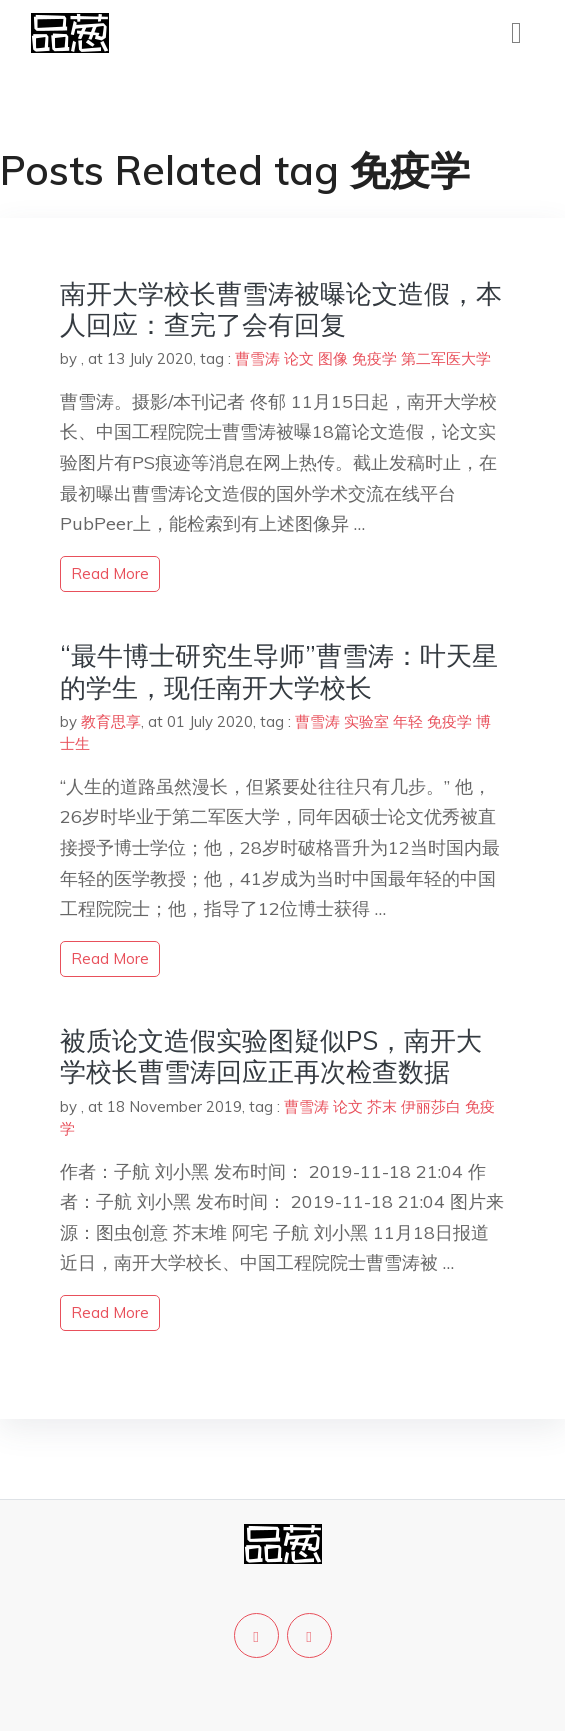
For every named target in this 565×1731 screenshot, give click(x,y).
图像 (333, 358)
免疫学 (374, 358)
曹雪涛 (257, 358)
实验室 (366, 721)
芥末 (382, 1106)
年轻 (408, 721)
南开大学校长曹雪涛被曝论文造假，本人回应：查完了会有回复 (281, 309)
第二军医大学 (446, 358)
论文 (299, 358)
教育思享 (111, 721)
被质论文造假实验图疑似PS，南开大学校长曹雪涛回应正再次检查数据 (271, 1056)
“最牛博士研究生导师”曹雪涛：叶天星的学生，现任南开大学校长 (279, 671)
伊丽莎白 (431, 1106)
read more (110, 573)
